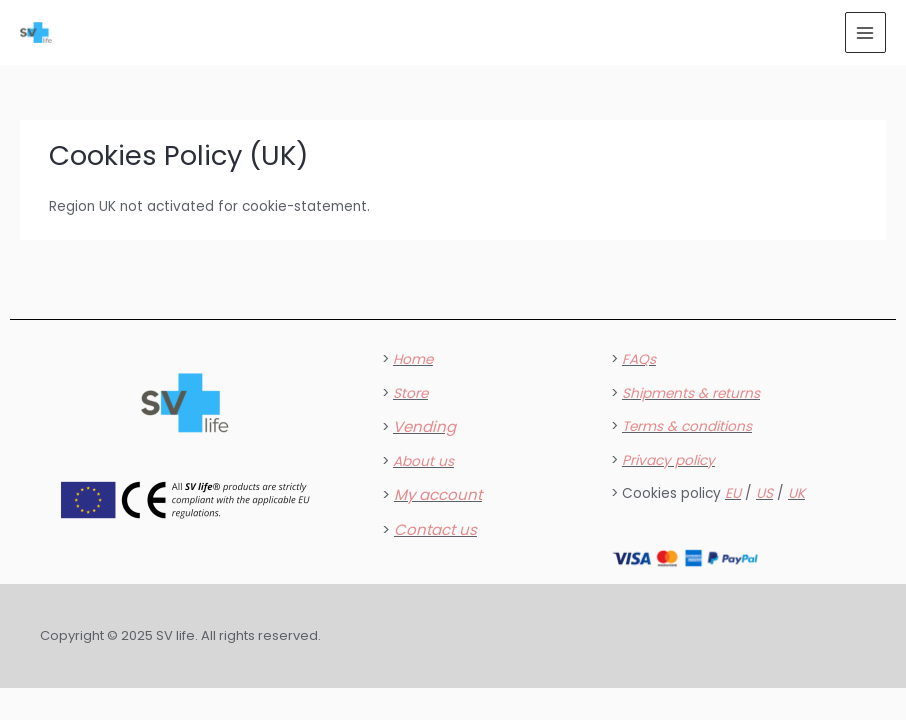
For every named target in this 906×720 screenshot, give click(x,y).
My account (438, 494)
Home (413, 359)
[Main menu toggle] (865, 32)
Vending (424, 426)
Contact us (435, 529)
